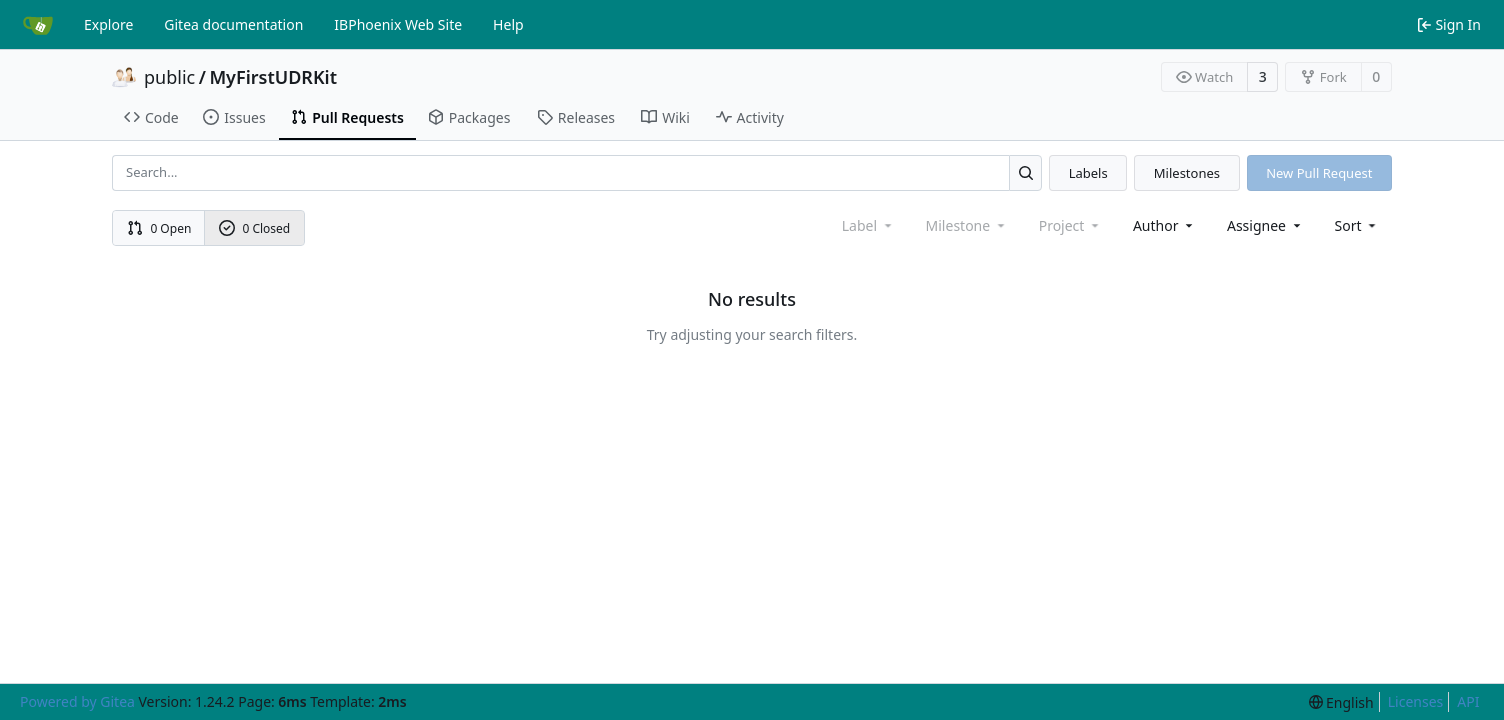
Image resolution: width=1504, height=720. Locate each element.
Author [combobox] (1164, 225)
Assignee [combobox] (1265, 225)
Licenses (1416, 701)
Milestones (1187, 173)
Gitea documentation (233, 24)
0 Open (159, 228)
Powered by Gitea (77, 701)
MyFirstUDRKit (273, 77)
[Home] (38, 25)
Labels (1088, 173)
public (169, 77)
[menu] (1357, 225)
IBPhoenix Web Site (398, 24)
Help (508, 24)
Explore (108, 24)
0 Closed (255, 228)
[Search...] (1025, 172)
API (1468, 701)
